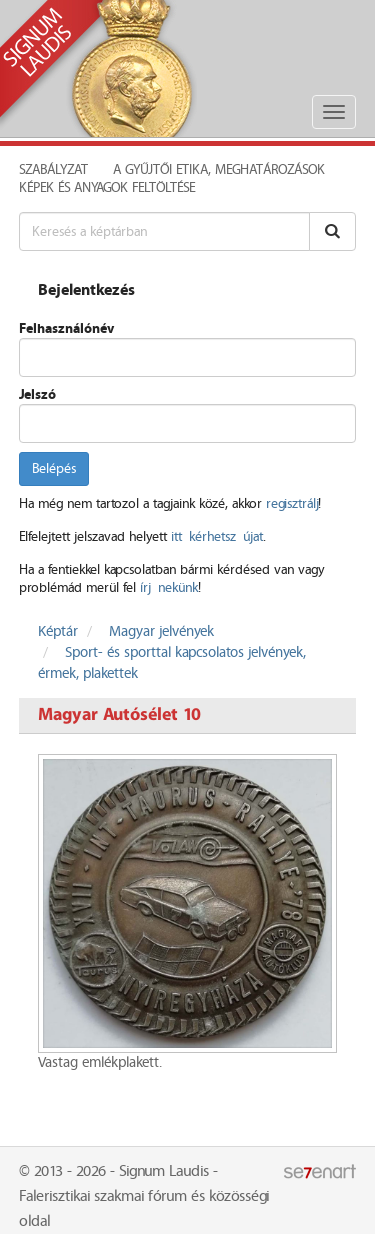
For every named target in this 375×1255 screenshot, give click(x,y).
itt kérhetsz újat (217, 537)
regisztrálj (292, 504)
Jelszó (37, 395)
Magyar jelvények (161, 632)
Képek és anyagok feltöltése (107, 188)
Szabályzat (53, 170)
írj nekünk (169, 588)
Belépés (54, 469)
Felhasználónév (66, 329)
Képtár (58, 632)
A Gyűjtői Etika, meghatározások (219, 170)
